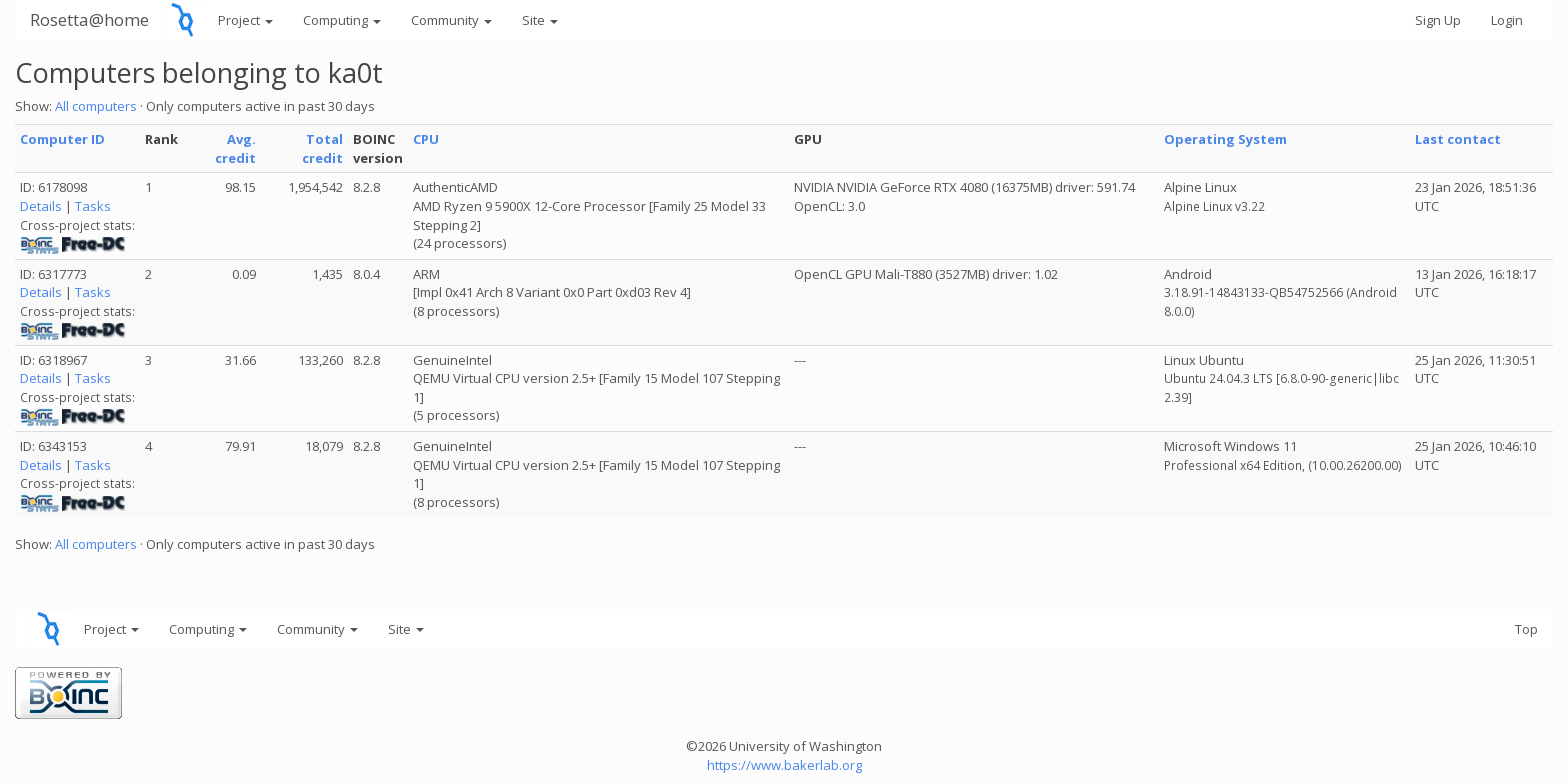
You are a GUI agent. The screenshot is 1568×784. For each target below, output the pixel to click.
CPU (426, 139)
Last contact (1458, 139)
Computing (342, 20)
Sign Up (1438, 20)
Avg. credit (235, 148)
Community (451, 20)
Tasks (93, 206)
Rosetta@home (89, 19)
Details (41, 206)
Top (1526, 629)
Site (540, 20)
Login (1507, 20)
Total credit (322, 148)
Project (245, 20)
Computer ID (62, 139)
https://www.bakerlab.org (784, 765)
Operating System (1225, 139)
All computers (96, 106)
